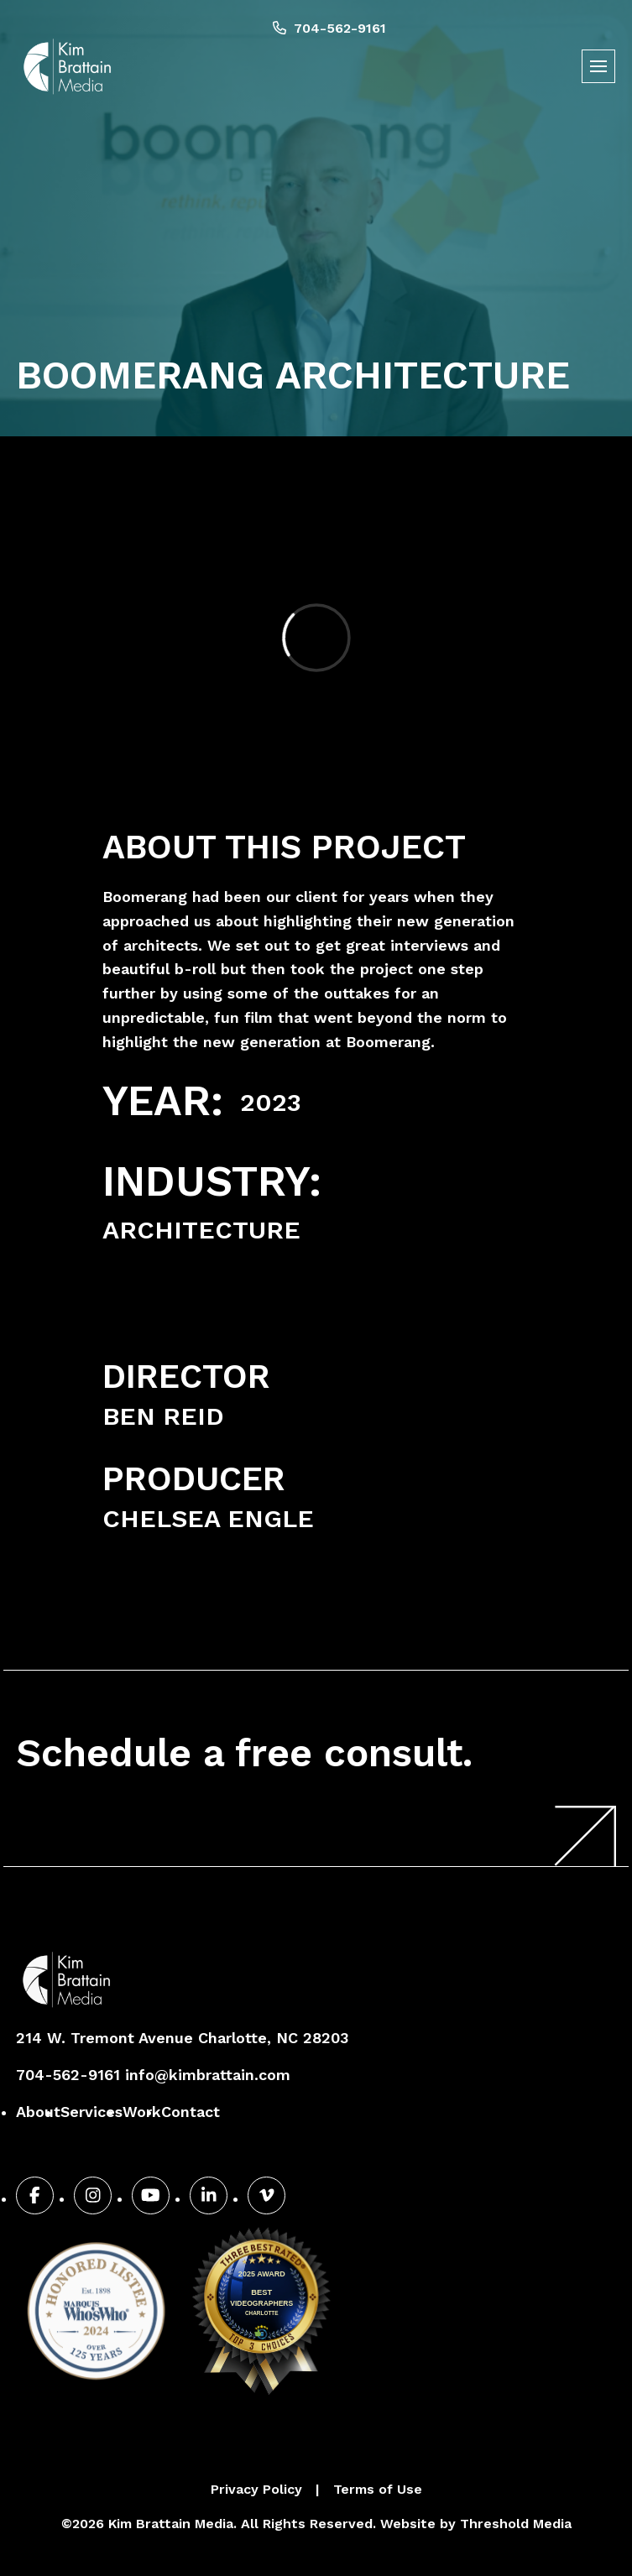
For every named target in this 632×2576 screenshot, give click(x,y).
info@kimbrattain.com (207, 2074)
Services (91, 2111)
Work (142, 2111)
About (38, 2111)
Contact (190, 2111)
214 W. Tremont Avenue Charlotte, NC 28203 (182, 2038)
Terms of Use (377, 2489)
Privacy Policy (256, 2489)
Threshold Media (516, 2524)
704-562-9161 (329, 28)
